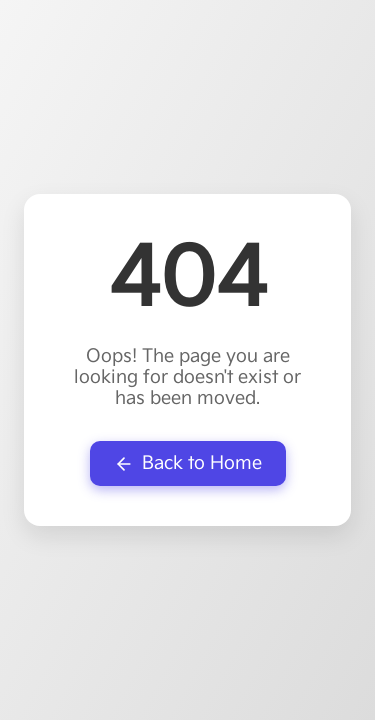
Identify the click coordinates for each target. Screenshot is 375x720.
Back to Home (188, 463)
